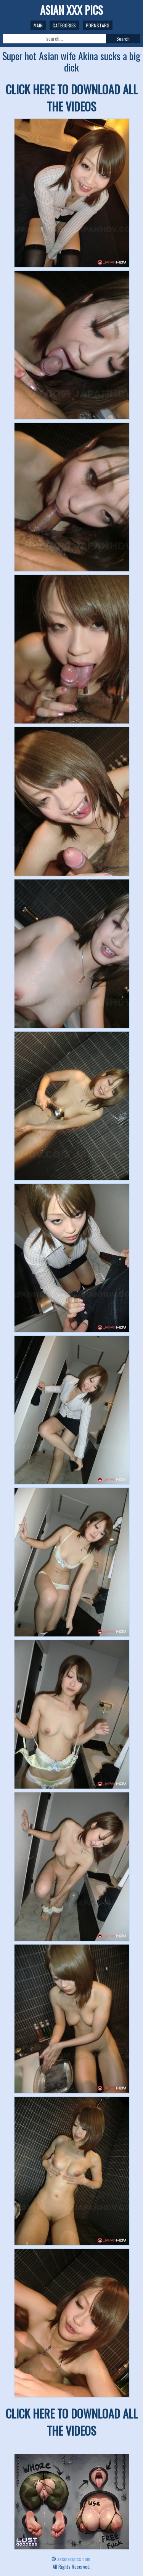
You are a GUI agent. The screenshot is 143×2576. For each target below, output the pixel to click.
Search (123, 38)
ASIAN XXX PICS (71, 10)
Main (38, 25)
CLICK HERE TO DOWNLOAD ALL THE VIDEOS (72, 98)
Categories (64, 25)
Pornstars (97, 25)
